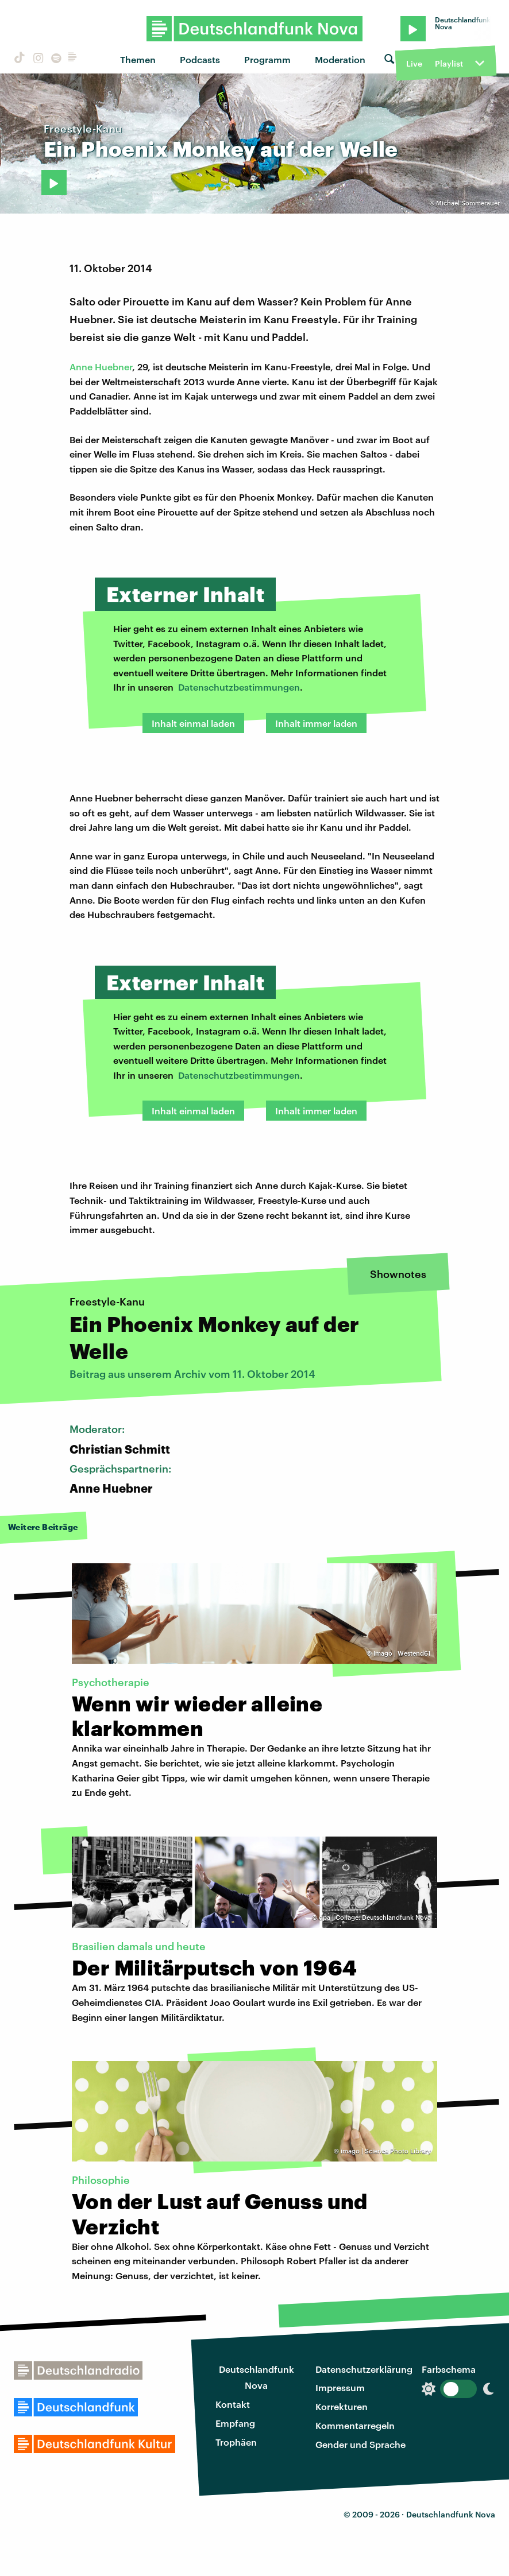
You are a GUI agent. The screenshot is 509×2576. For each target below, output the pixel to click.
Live (414, 63)
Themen (138, 59)
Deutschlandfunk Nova (256, 2377)
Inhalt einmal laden (193, 723)
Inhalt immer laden (316, 723)
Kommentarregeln (355, 2425)
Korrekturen (341, 2406)
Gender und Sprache (360, 2444)
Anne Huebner (101, 366)
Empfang (235, 2423)
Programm (267, 59)
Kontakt (232, 2404)
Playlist (449, 63)
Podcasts (200, 59)
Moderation (340, 59)
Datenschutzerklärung (363, 2369)
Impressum (340, 2387)
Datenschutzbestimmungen (239, 686)
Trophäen (236, 2441)
